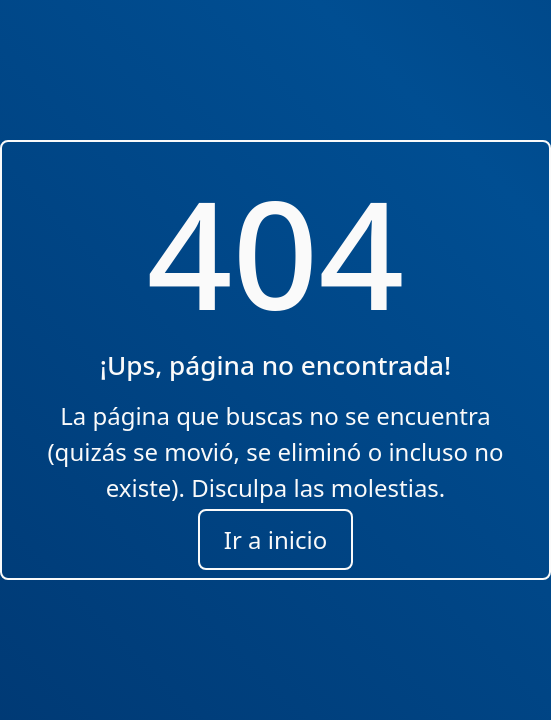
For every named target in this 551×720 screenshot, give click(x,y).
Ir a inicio (275, 539)
